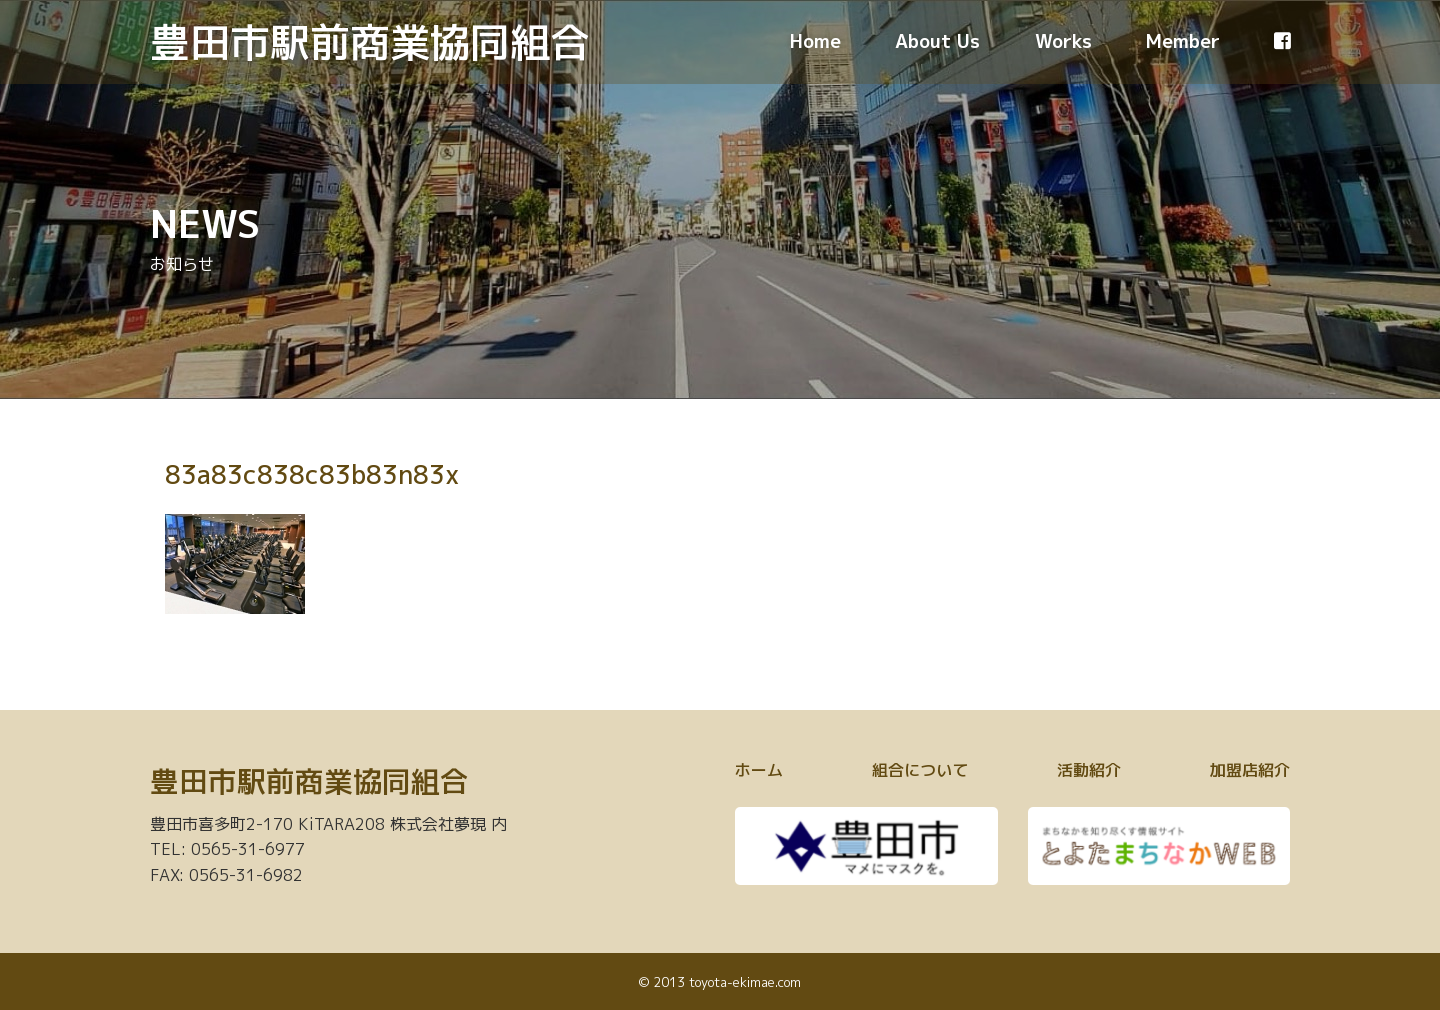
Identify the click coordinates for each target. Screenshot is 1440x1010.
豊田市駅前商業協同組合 (370, 42)
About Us (937, 41)
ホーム (759, 770)
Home (815, 41)
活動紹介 (1089, 770)
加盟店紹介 (1250, 770)
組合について (920, 770)
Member (1183, 41)
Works (1063, 41)
